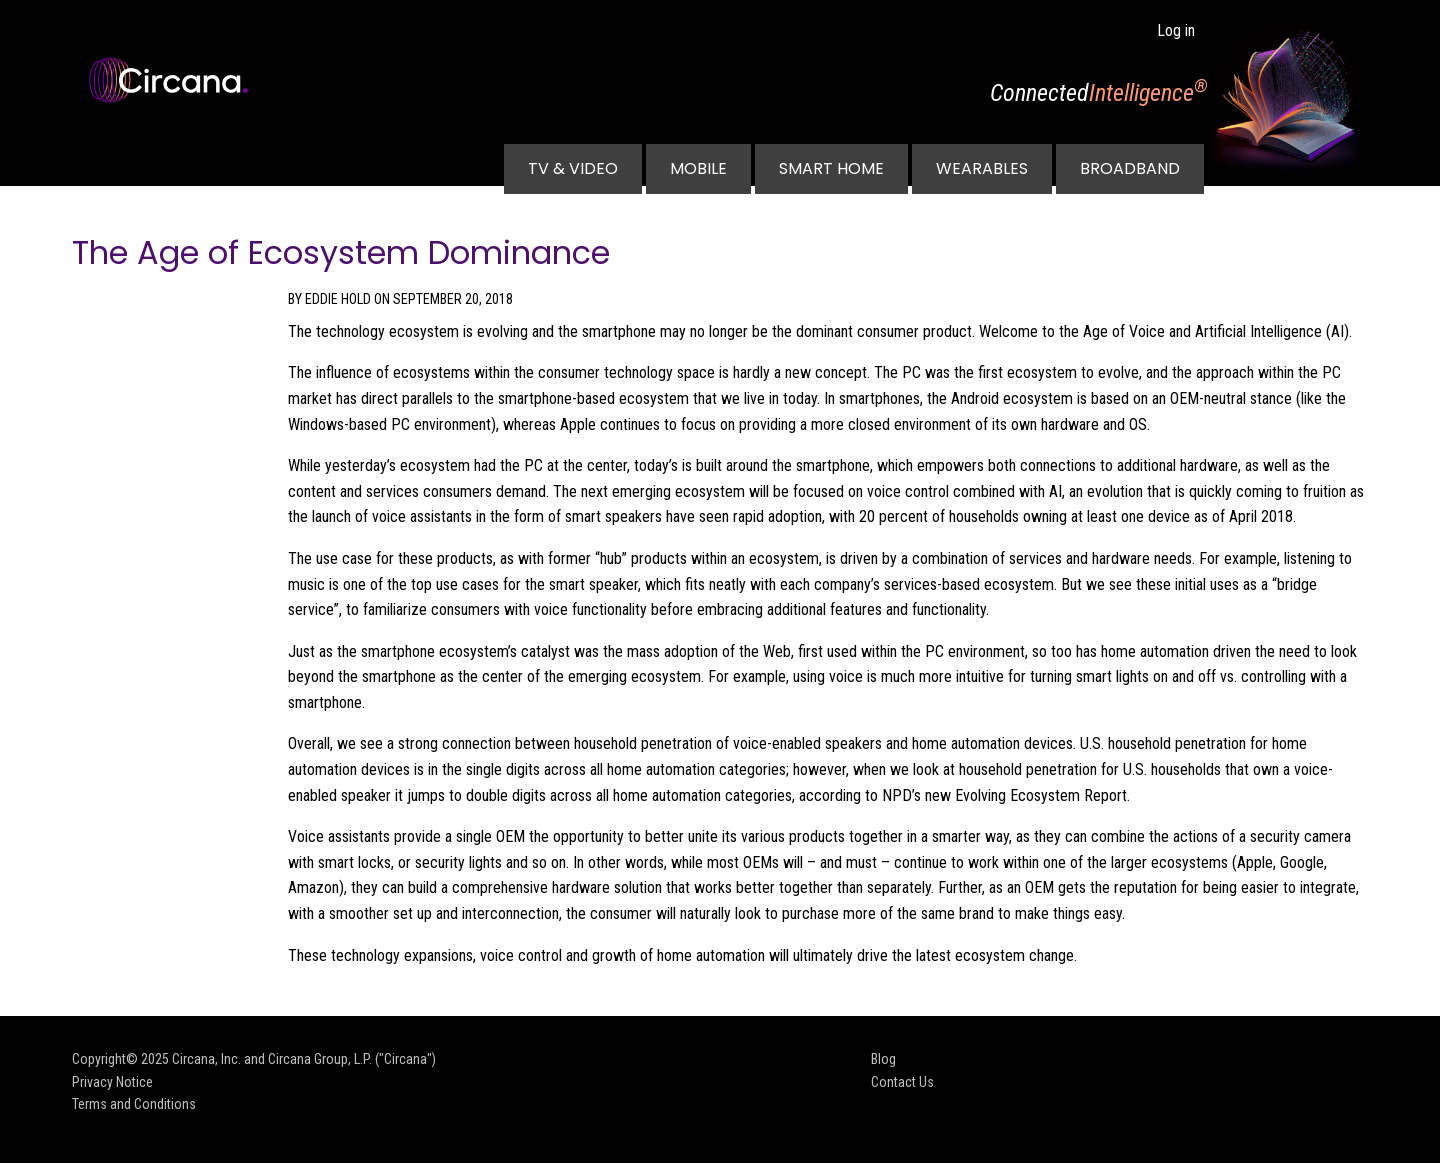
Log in (1176, 30)
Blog (883, 1059)
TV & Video (573, 168)
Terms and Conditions (134, 1104)
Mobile (698, 168)
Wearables (982, 168)
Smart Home (831, 168)
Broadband (1130, 168)
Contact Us (902, 1082)
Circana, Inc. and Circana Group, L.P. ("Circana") (304, 1059)
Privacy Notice (112, 1082)
